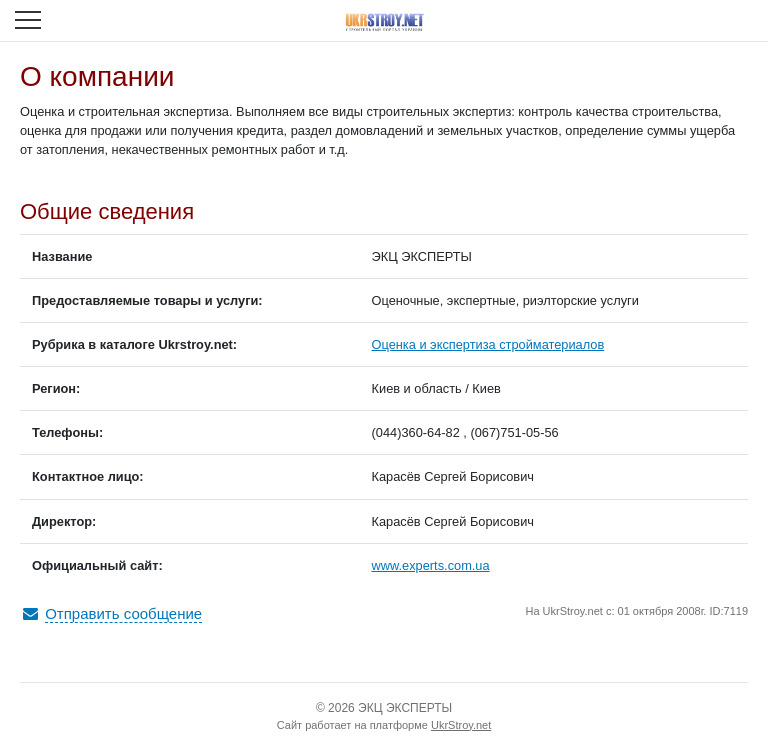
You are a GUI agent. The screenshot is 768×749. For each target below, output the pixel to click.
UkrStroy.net (461, 725)
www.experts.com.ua (431, 565)
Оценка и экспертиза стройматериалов (488, 344)
